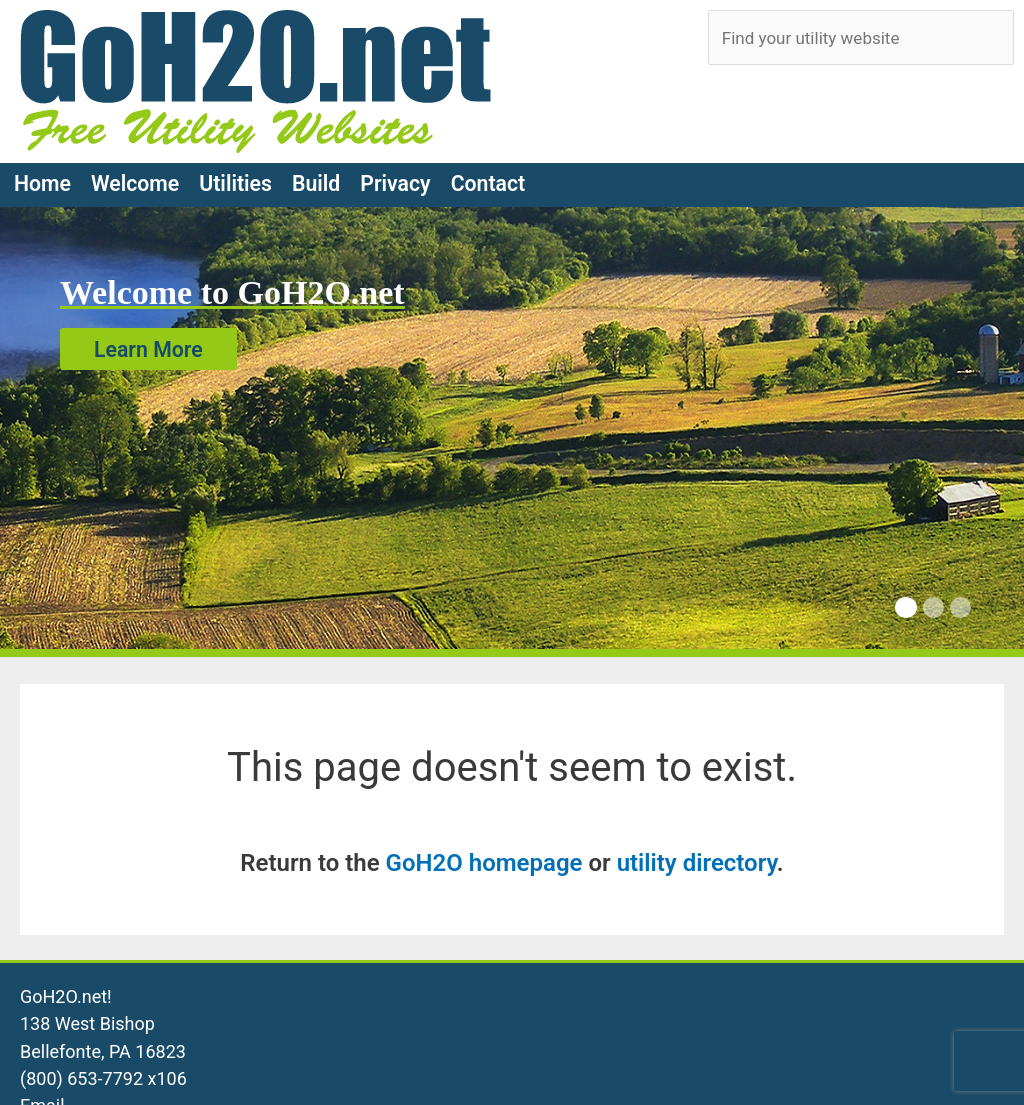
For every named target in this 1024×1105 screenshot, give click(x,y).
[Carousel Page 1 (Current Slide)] (905, 607)
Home (42, 183)
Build (316, 183)
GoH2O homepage (484, 863)
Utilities (235, 183)
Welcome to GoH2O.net (232, 292)
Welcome (135, 183)
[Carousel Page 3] (960, 607)
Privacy (395, 183)
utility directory (697, 863)
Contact (488, 183)
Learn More (148, 348)
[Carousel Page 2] (933, 607)
